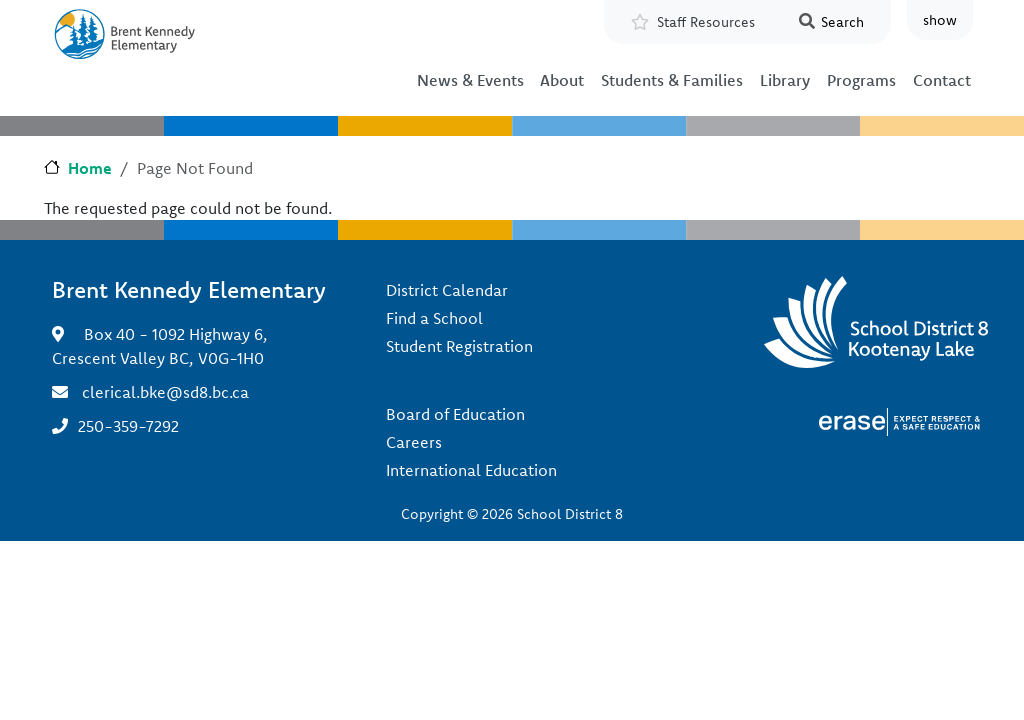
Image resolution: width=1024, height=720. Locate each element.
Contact (942, 80)
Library (785, 80)
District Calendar (447, 290)
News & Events (470, 80)
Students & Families (672, 80)
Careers (414, 442)
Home (90, 168)
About (562, 80)
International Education (471, 470)
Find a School (434, 318)
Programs (861, 80)
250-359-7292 (128, 426)
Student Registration (459, 346)
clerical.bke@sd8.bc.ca (165, 392)
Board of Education (455, 414)
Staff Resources (706, 22)
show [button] (940, 20)
